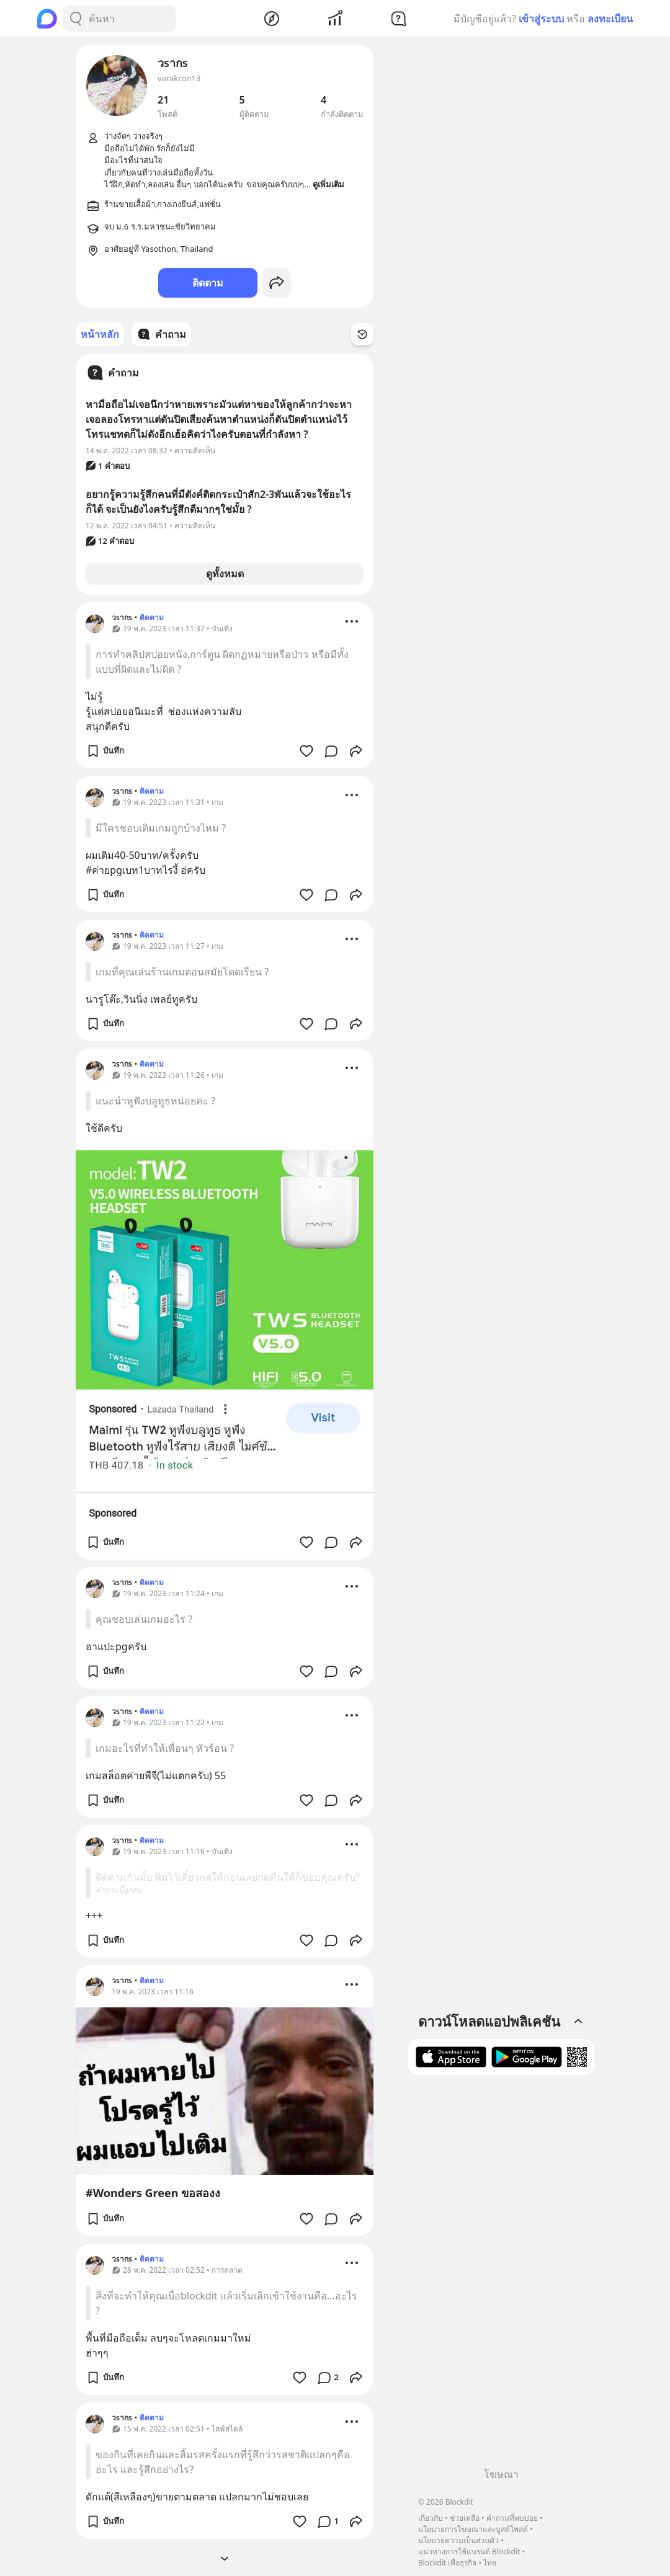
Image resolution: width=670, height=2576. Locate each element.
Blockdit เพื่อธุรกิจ (447, 2562)
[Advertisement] (501, 2276)
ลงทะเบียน (610, 18)
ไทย (489, 2562)
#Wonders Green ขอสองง (153, 2192)
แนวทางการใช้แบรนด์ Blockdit (469, 2551)
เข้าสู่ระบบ (541, 18)
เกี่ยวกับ (430, 2518)
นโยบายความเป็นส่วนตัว (458, 2540)
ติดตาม (207, 283)
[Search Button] (75, 18)
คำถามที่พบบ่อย (512, 2518)
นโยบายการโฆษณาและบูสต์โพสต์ (473, 2529)
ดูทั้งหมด (225, 573)
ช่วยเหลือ (465, 2518)
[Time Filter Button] (362, 334)
